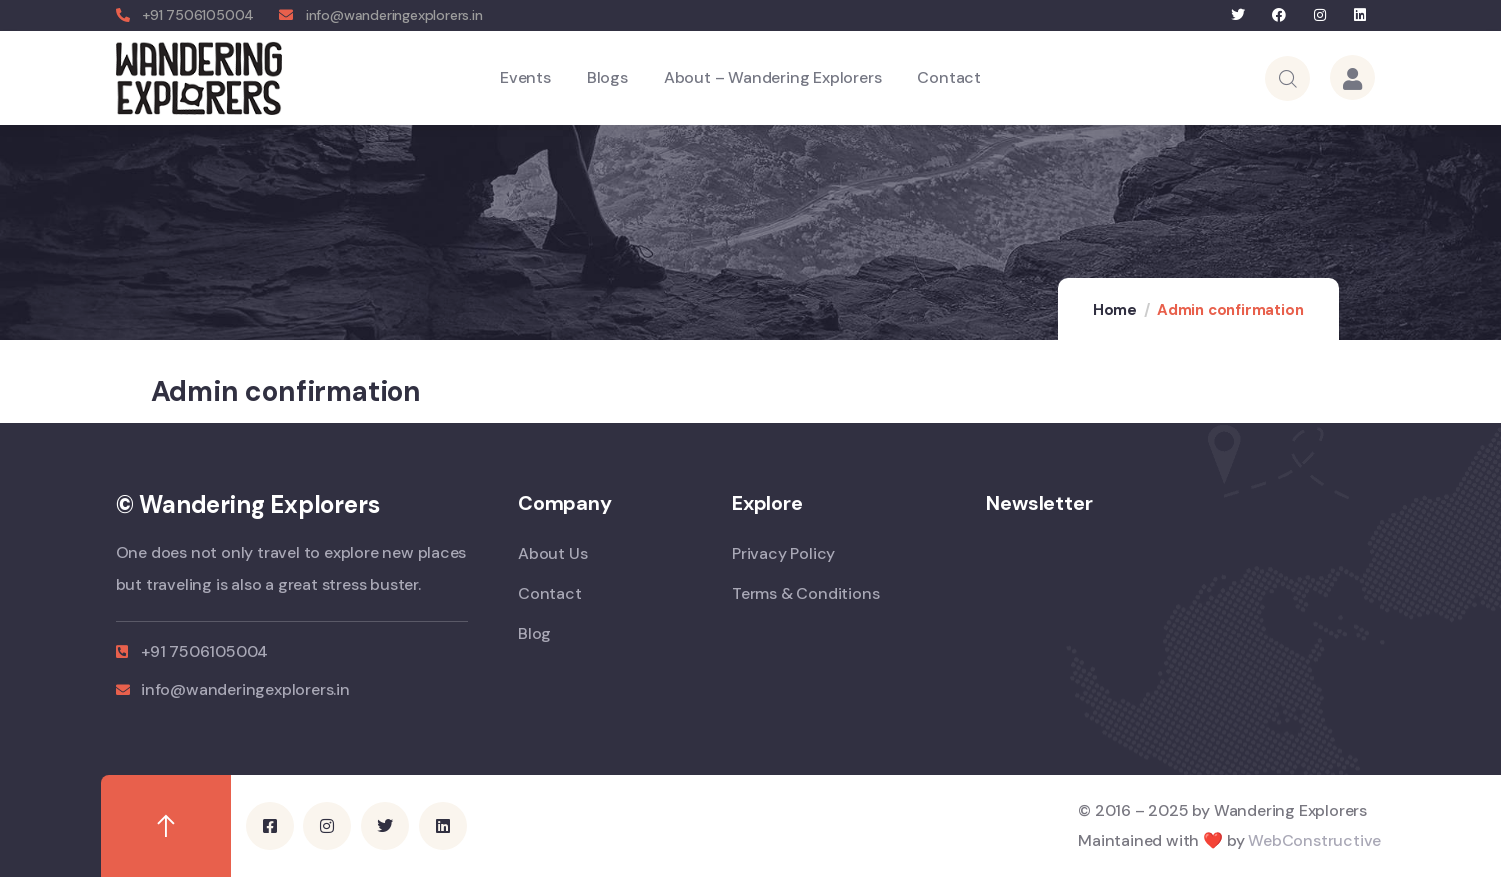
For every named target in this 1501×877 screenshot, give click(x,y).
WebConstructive (1314, 840)
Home (1115, 310)
